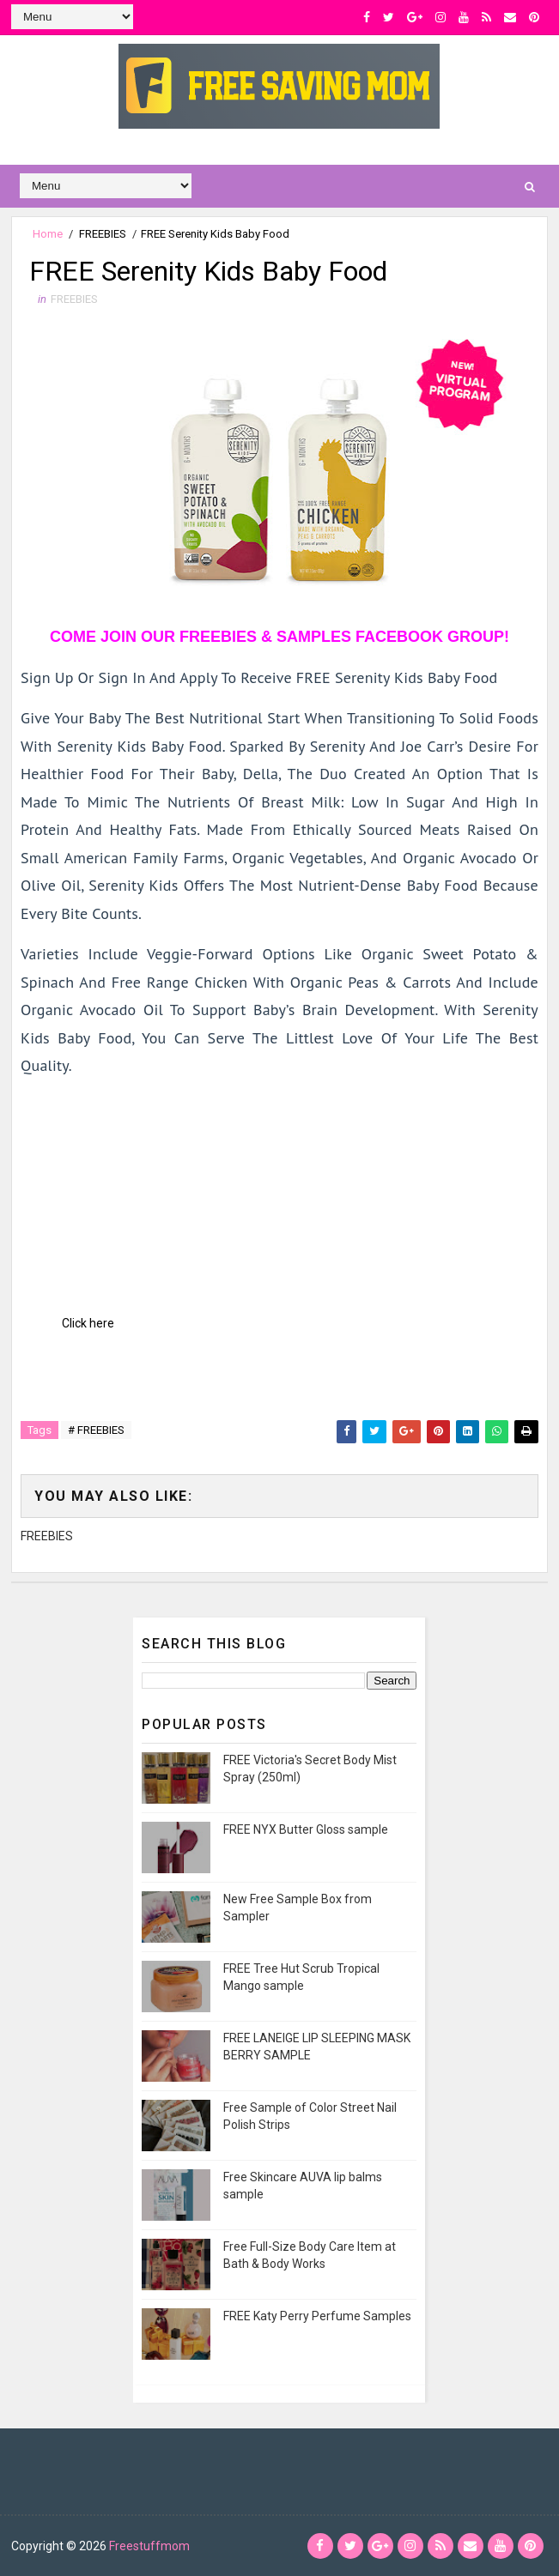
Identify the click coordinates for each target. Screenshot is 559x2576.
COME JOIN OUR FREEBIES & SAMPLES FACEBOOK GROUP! (279, 636)
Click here (88, 1323)
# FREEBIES (96, 1430)
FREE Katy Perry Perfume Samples (317, 2316)
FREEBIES (102, 233)
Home (48, 233)
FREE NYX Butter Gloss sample (305, 1829)
